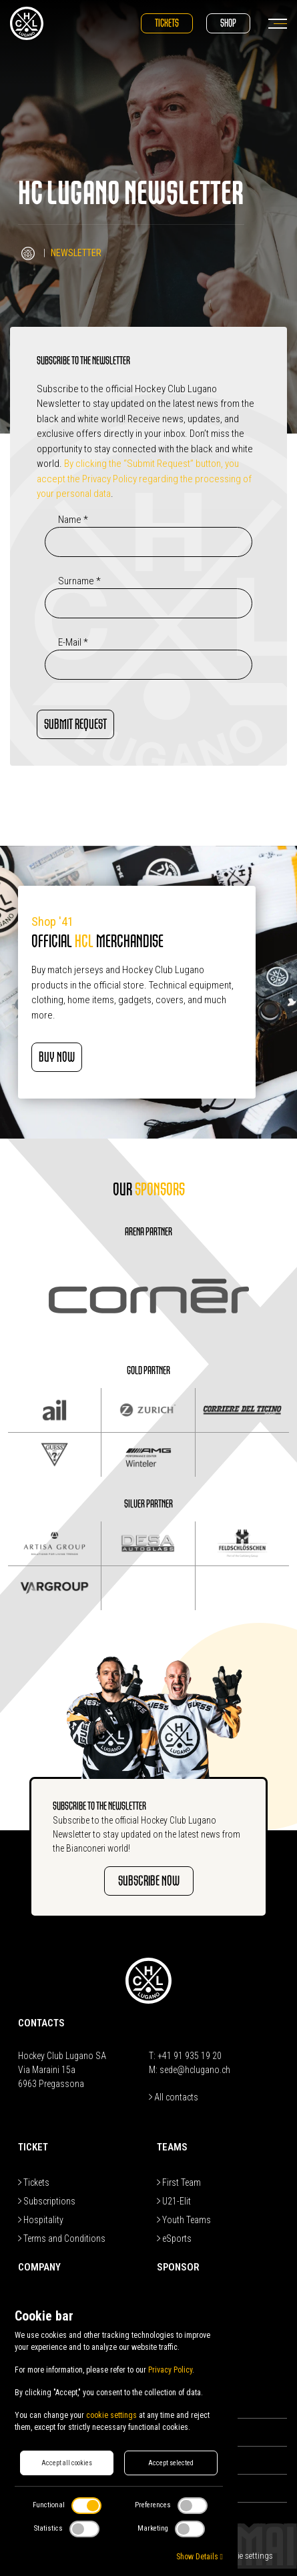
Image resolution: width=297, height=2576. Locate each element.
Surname (79, 581)
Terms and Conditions (61, 2238)
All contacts (173, 2097)
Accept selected (171, 2463)
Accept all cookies (66, 2463)
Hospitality (40, 2219)
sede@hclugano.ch (195, 2069)
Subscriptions (46, 2201)
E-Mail (73, 642)
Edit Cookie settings (238, 2556)
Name (73, 520)
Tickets (167, 23)
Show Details (199, 2556)
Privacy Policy (170, 2370)
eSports (174, 2238)
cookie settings (111, 2415)
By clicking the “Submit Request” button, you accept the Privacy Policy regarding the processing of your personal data (144, 479)
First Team (179, 2182)
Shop (228, 23)
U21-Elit (174, 2201)
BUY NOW (57, 1057)
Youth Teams (184, 2219)
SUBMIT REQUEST (75, 724)
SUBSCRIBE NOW (149, 1881)
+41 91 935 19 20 (190, 2055)
